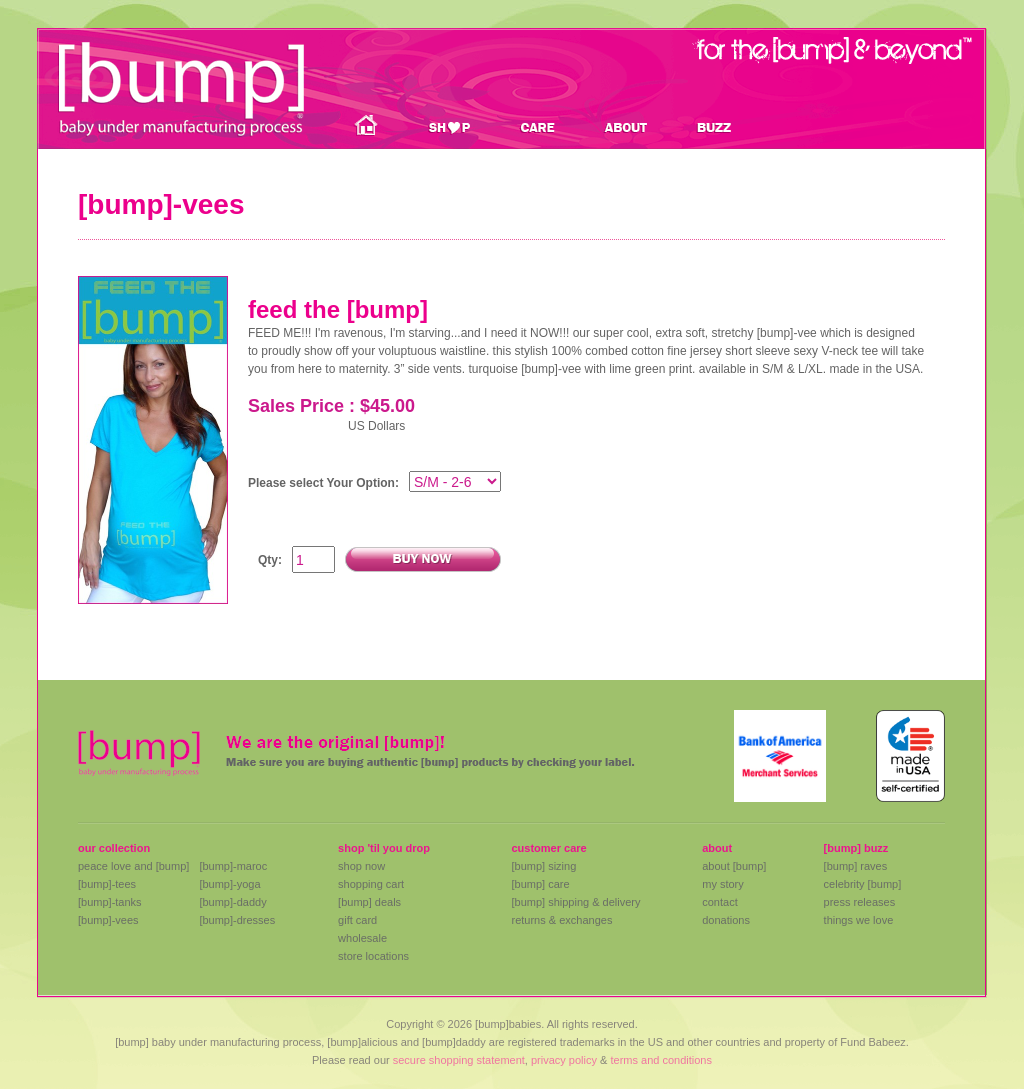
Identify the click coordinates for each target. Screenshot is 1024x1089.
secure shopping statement (459, 1060)
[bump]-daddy (232, 902)
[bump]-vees (108, 920)
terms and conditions (661, 1060)
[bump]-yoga (229, 884)
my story (723, 884)
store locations (373, 956)
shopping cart (371, 884)
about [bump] (734, 866)
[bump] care (540, 884)
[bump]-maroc (233, 866)
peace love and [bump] (133, 866)
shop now (361, 866)
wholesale (362, 938)
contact (719, 902)
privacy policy (564, 1060)
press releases (860, 902)
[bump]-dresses (237, 920)
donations (726, 920)
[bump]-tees (107, 884)
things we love (859, 920)
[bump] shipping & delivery (575, 902)
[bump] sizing (543, 866)
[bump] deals (369, 902)
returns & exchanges (561, 920)
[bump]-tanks (110, 902)
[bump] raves (856, 866)
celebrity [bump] (863, 884)
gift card (357, 920)
